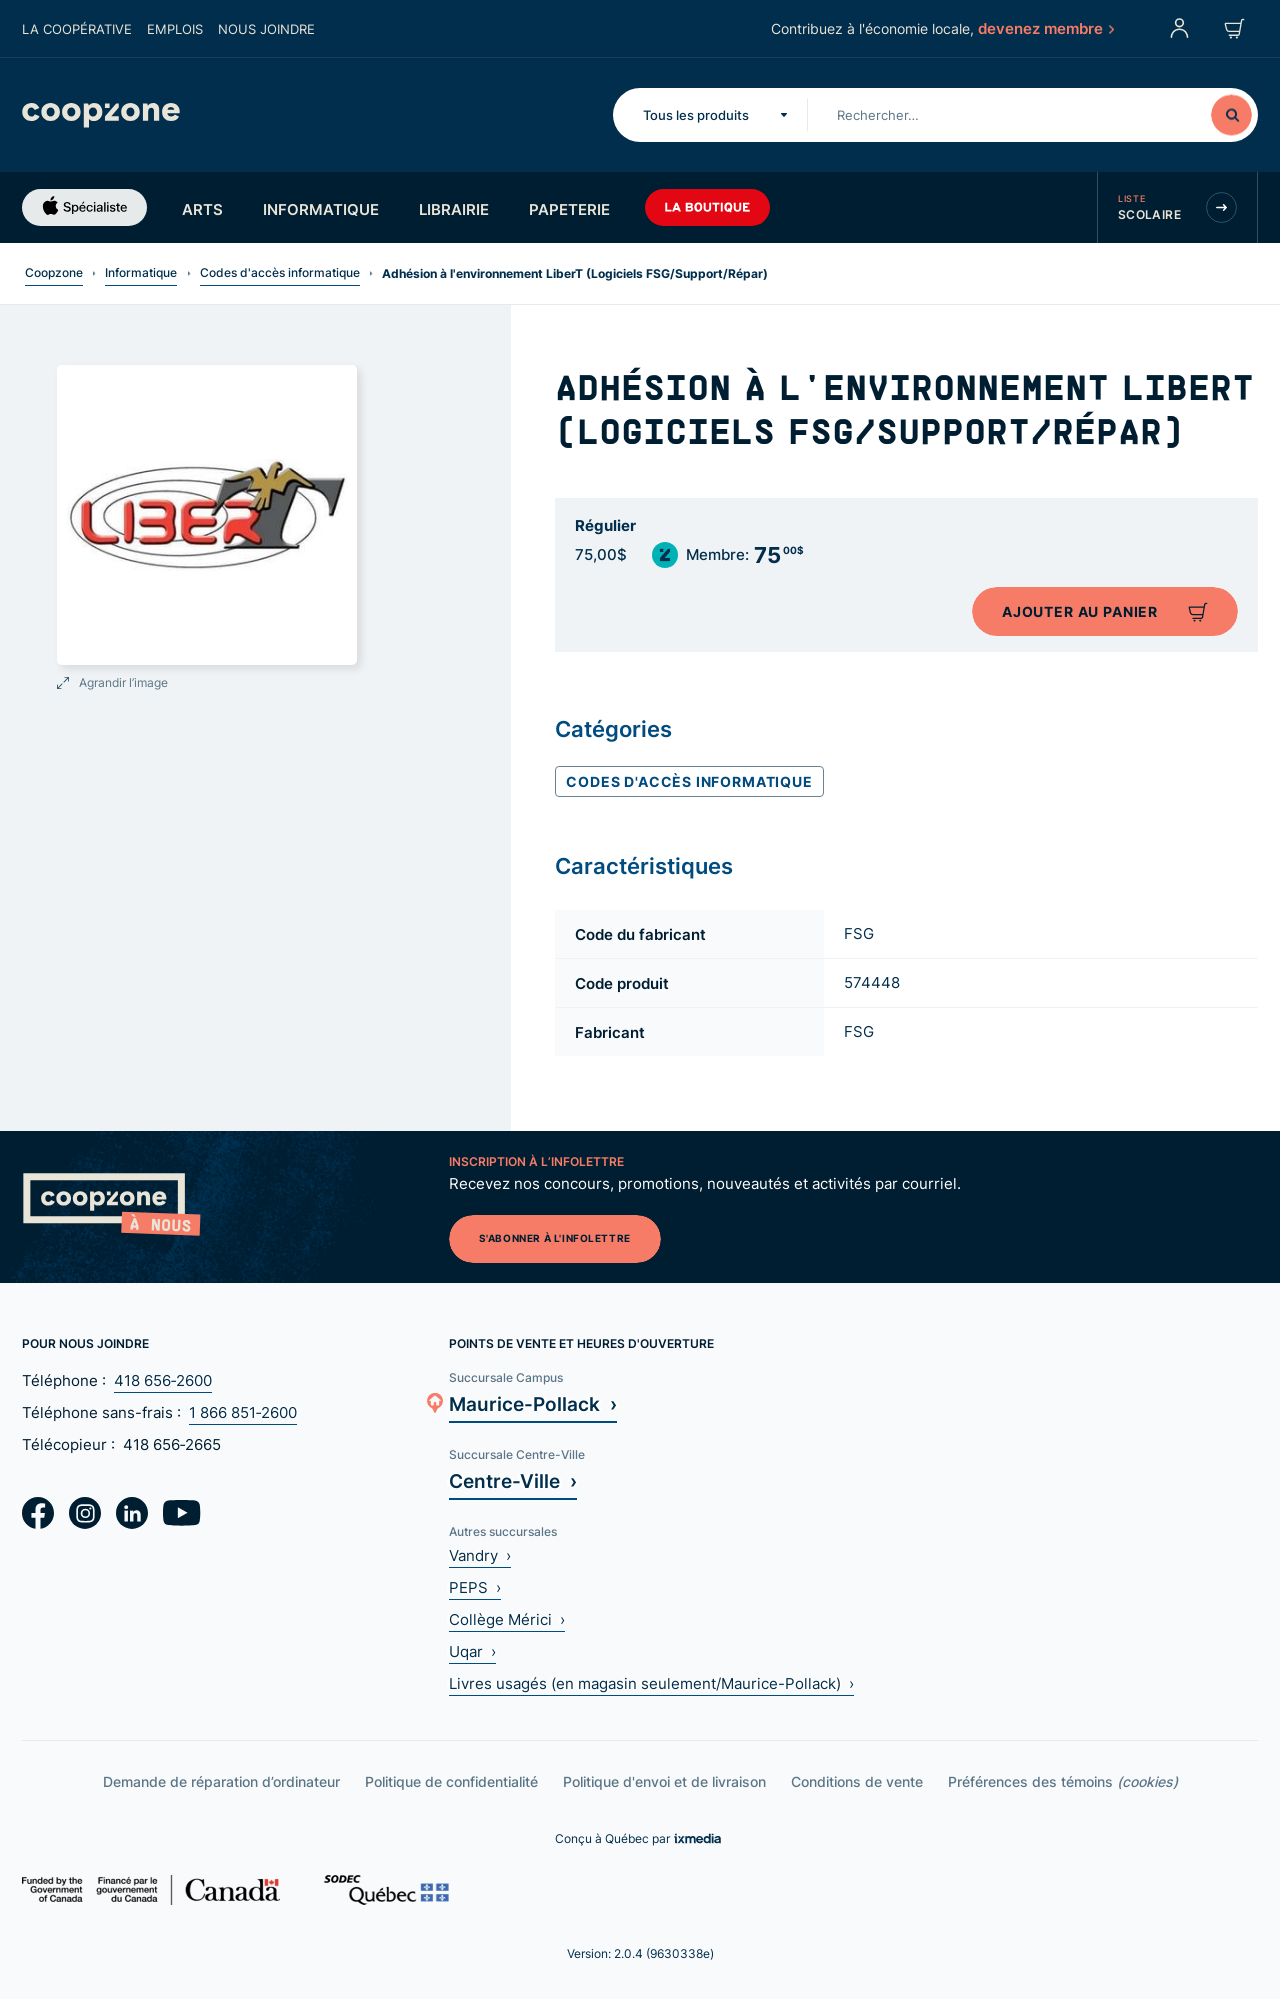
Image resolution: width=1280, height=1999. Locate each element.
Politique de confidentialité (451, 1781)
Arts (202, 209)
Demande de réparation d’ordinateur (221, 1781)
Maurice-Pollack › (533, 1403)
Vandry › (480, 1555)
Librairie (454, 209)
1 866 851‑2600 (243, 1412)
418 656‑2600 (163, 1380)
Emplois (175, 29)
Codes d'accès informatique (280, 272)
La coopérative (77, 29)
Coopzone (54, 272)
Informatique (321, 209)
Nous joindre (266, 29)
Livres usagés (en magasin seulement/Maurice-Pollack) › (651, 1683)
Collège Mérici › (507, 1619)
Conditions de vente (857, 1781)
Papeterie (569, 209)
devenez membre (1045, 28)
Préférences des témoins (1063, 1781)
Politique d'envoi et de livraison (664, 1781)
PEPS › (475, 1587)
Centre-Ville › (513, 1480)
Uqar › (472, 1651)
